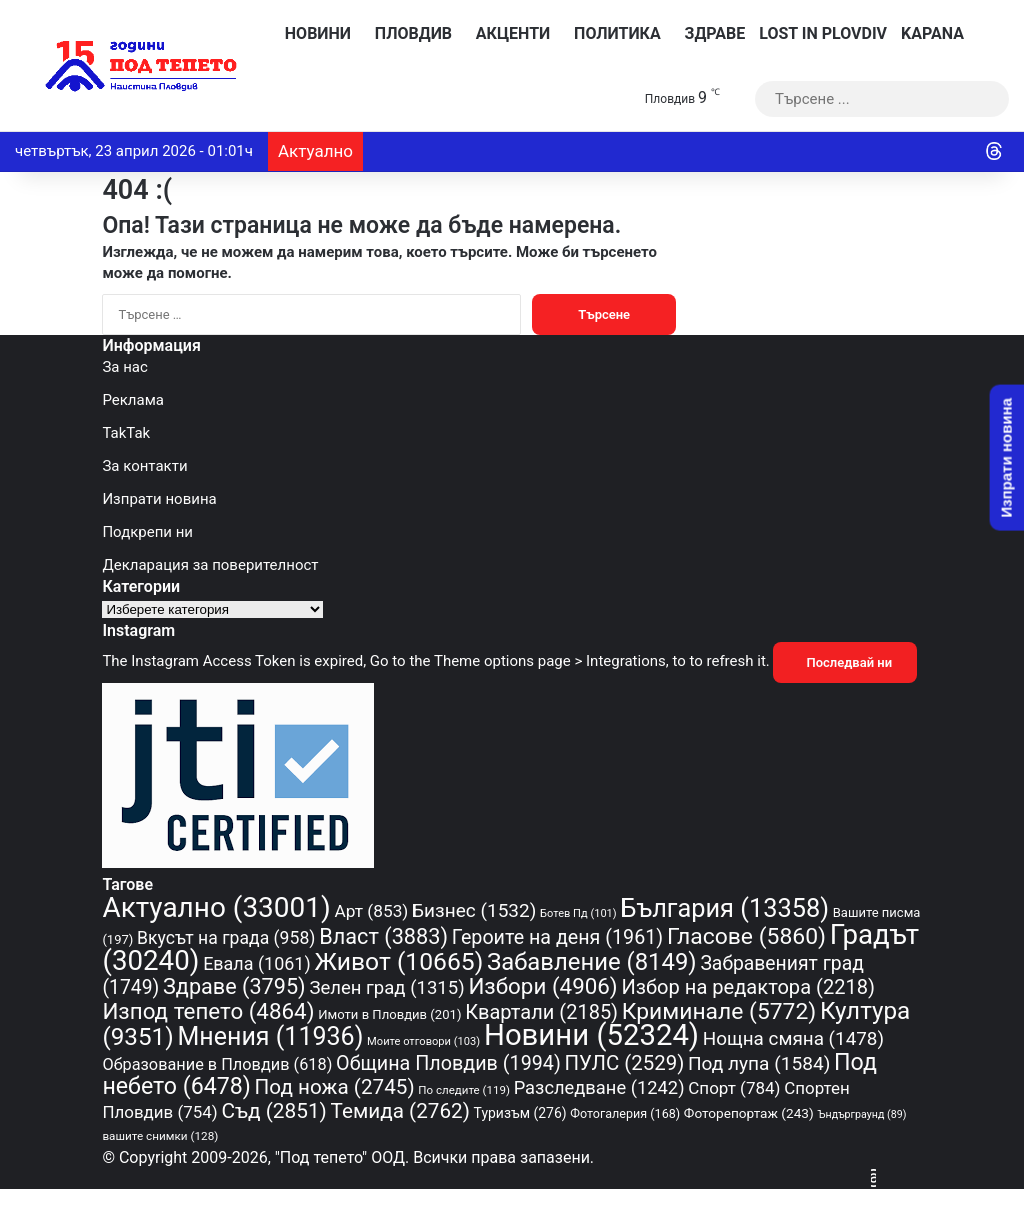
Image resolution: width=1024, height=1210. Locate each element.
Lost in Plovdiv (823, 33)
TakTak (126, 433)
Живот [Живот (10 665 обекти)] (398, 961)
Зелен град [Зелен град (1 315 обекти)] (386, 988)
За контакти (144, 466)
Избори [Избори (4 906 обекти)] (542, 986)
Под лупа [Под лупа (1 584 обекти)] (759, 1063)
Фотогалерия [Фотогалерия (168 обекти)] (625, 1113)
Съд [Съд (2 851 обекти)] (273, 1111)
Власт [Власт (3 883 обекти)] (383, 936)
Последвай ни (845, 662)
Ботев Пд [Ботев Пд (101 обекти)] (578, 913)
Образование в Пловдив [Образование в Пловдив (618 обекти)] (217, 1064)
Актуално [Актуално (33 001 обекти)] (216, 907)
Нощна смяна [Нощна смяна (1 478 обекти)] (793, 1038)
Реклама (133, 400)
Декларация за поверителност (210, 565)
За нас (124, 367)
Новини (313, 33)
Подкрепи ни (147, 532)
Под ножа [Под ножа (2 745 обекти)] (335, 1087)
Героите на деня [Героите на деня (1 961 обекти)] (557, 937)
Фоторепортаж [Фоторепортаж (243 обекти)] (749, 1113)
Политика (612, 33)
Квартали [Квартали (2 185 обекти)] (541, 1012)
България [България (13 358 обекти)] (724, 908)
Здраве (710, 33)
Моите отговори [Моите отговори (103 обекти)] (423, 1041)
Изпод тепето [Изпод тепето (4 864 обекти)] (208, 1011)
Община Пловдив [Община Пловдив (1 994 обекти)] (448, 1063)
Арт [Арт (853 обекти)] (371, 911)
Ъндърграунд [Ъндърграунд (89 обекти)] (861, 1114)
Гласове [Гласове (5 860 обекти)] (746, 936)
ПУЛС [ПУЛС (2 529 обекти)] (625, 1063)
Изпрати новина (159, 499)
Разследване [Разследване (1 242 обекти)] (599, 1087)
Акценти (508, 33)
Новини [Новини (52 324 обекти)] (591, 1035)
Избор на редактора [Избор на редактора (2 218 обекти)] (748, 987)
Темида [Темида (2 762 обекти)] (400, 1111)
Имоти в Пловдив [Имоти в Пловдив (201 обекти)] (389, 1014)
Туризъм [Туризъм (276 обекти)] (520, 1113)
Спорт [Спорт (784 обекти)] (734, 1088)
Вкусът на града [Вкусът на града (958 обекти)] (226, 938)
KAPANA (932, 33)
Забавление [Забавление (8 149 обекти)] (592, 962)
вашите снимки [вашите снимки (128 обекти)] (160, 1136)
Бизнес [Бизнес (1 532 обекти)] (474, 910)
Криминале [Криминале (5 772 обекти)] (719, 1011)
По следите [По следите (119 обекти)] (464, 1090)
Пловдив (408, 33)
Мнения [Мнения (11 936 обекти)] (270, 1036)
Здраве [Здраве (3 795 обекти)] (234, 986)
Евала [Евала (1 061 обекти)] (257, 963)
